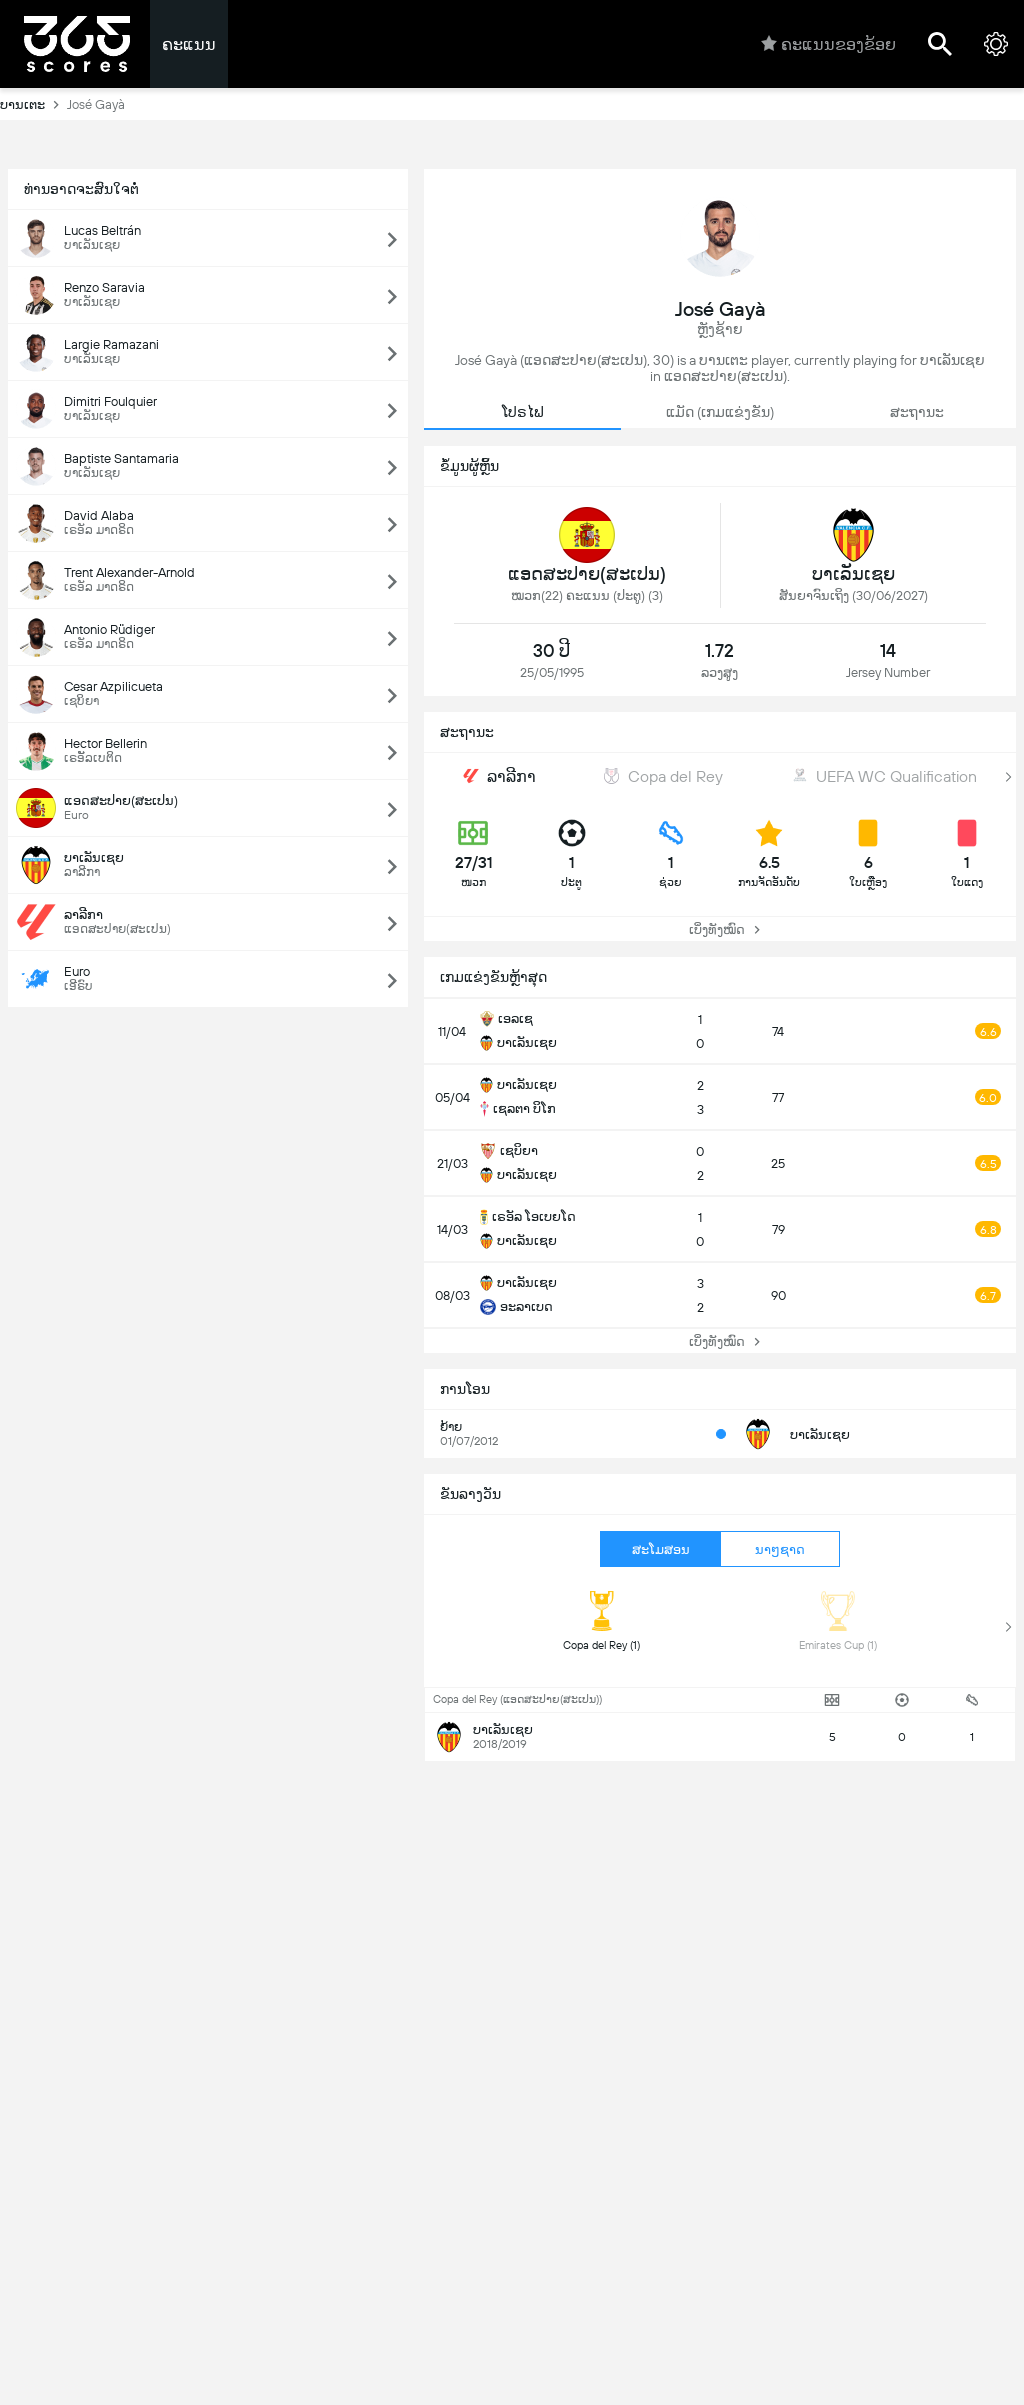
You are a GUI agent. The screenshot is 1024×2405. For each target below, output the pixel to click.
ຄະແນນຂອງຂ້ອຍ (828, 44)
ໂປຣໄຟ (523, 412)
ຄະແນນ (189, 44)
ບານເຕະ (33, 104)
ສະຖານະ (917, 412)
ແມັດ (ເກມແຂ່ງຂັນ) (720, 412)
